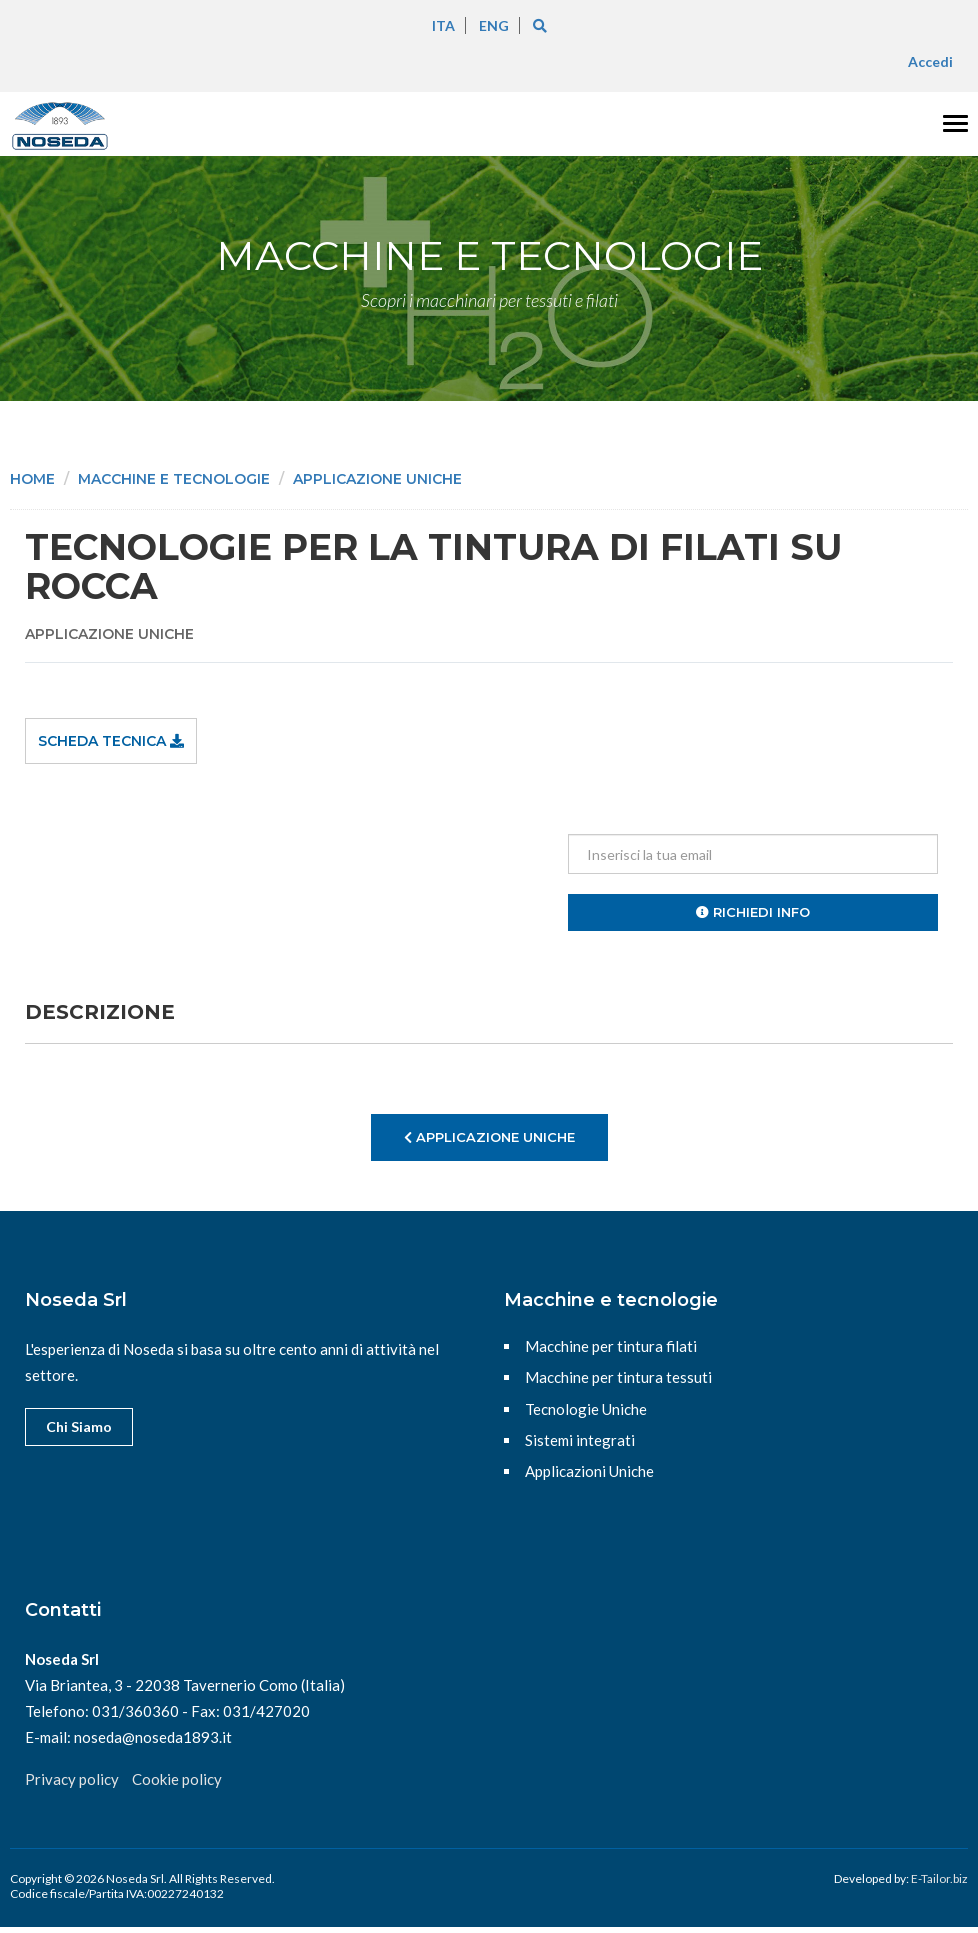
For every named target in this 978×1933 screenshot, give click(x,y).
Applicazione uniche (377, 479)
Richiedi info (753, 912)
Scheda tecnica (111, 741)
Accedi (930, 61)
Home (32, 479)
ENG (494, 25)
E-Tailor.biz (939, 1878)
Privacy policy (72, 1779)
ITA (443, 25)
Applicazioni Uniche (589, 1471)
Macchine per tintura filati (611, 1346)
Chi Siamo (79, 1426)
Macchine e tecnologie (174, 479)
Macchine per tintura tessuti (618, 1377)
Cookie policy (177, 1779)
